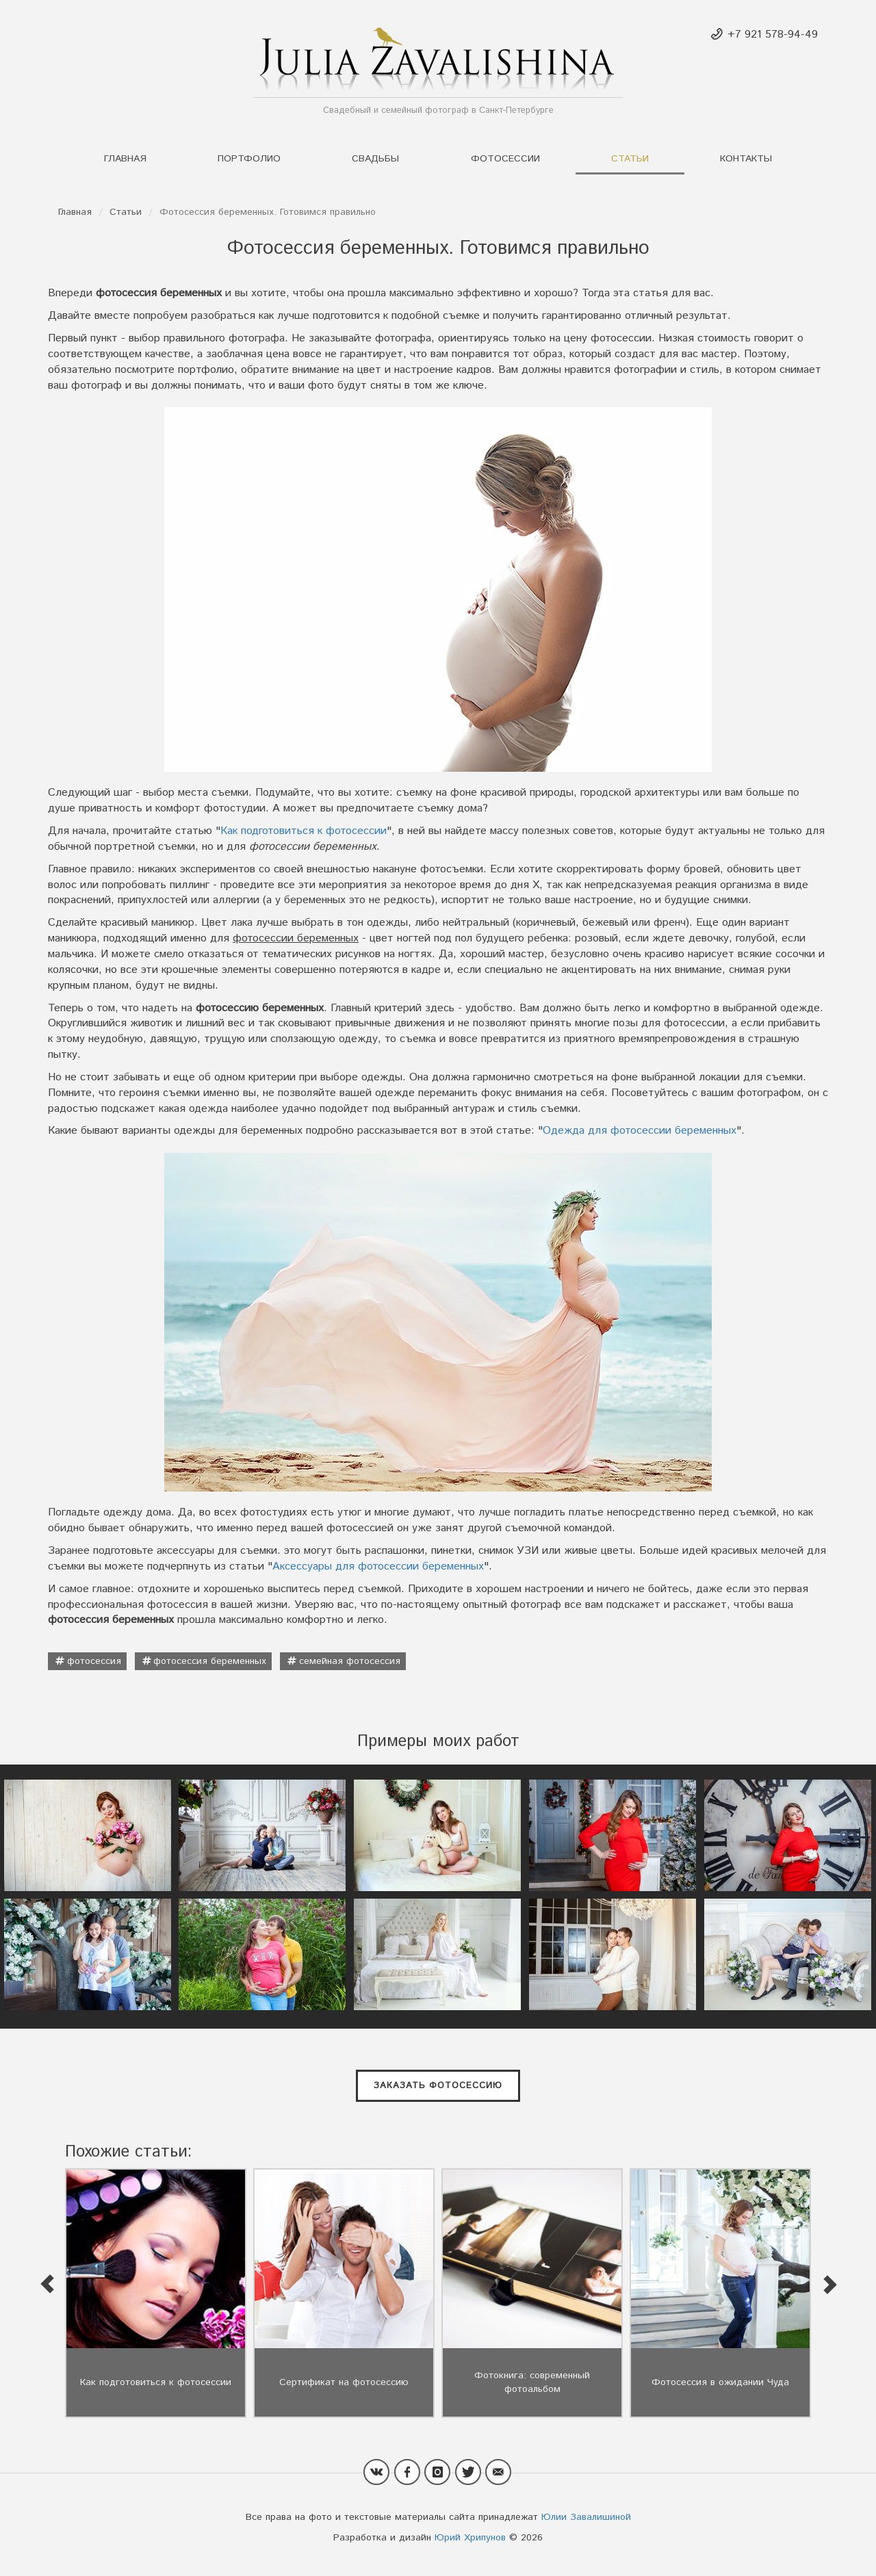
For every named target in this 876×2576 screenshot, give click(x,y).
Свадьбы (375, 159)
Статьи (630, 159)
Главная (125, 159)
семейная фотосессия (349, 1661)
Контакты (746, 159)
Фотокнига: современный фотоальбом (532, 2382)
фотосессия (94, 1661)
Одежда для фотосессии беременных (639, 1131)
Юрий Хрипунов (470, 2538)
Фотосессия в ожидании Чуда (720, 2382)
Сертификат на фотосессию (344, 2382)
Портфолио (249, 159)
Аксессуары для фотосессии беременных (378, 1566)
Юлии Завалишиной (586, 2517)
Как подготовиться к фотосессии (303, 831)
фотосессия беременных (209, 1661)
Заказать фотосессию (438, 2085)
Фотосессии (505, 159)
